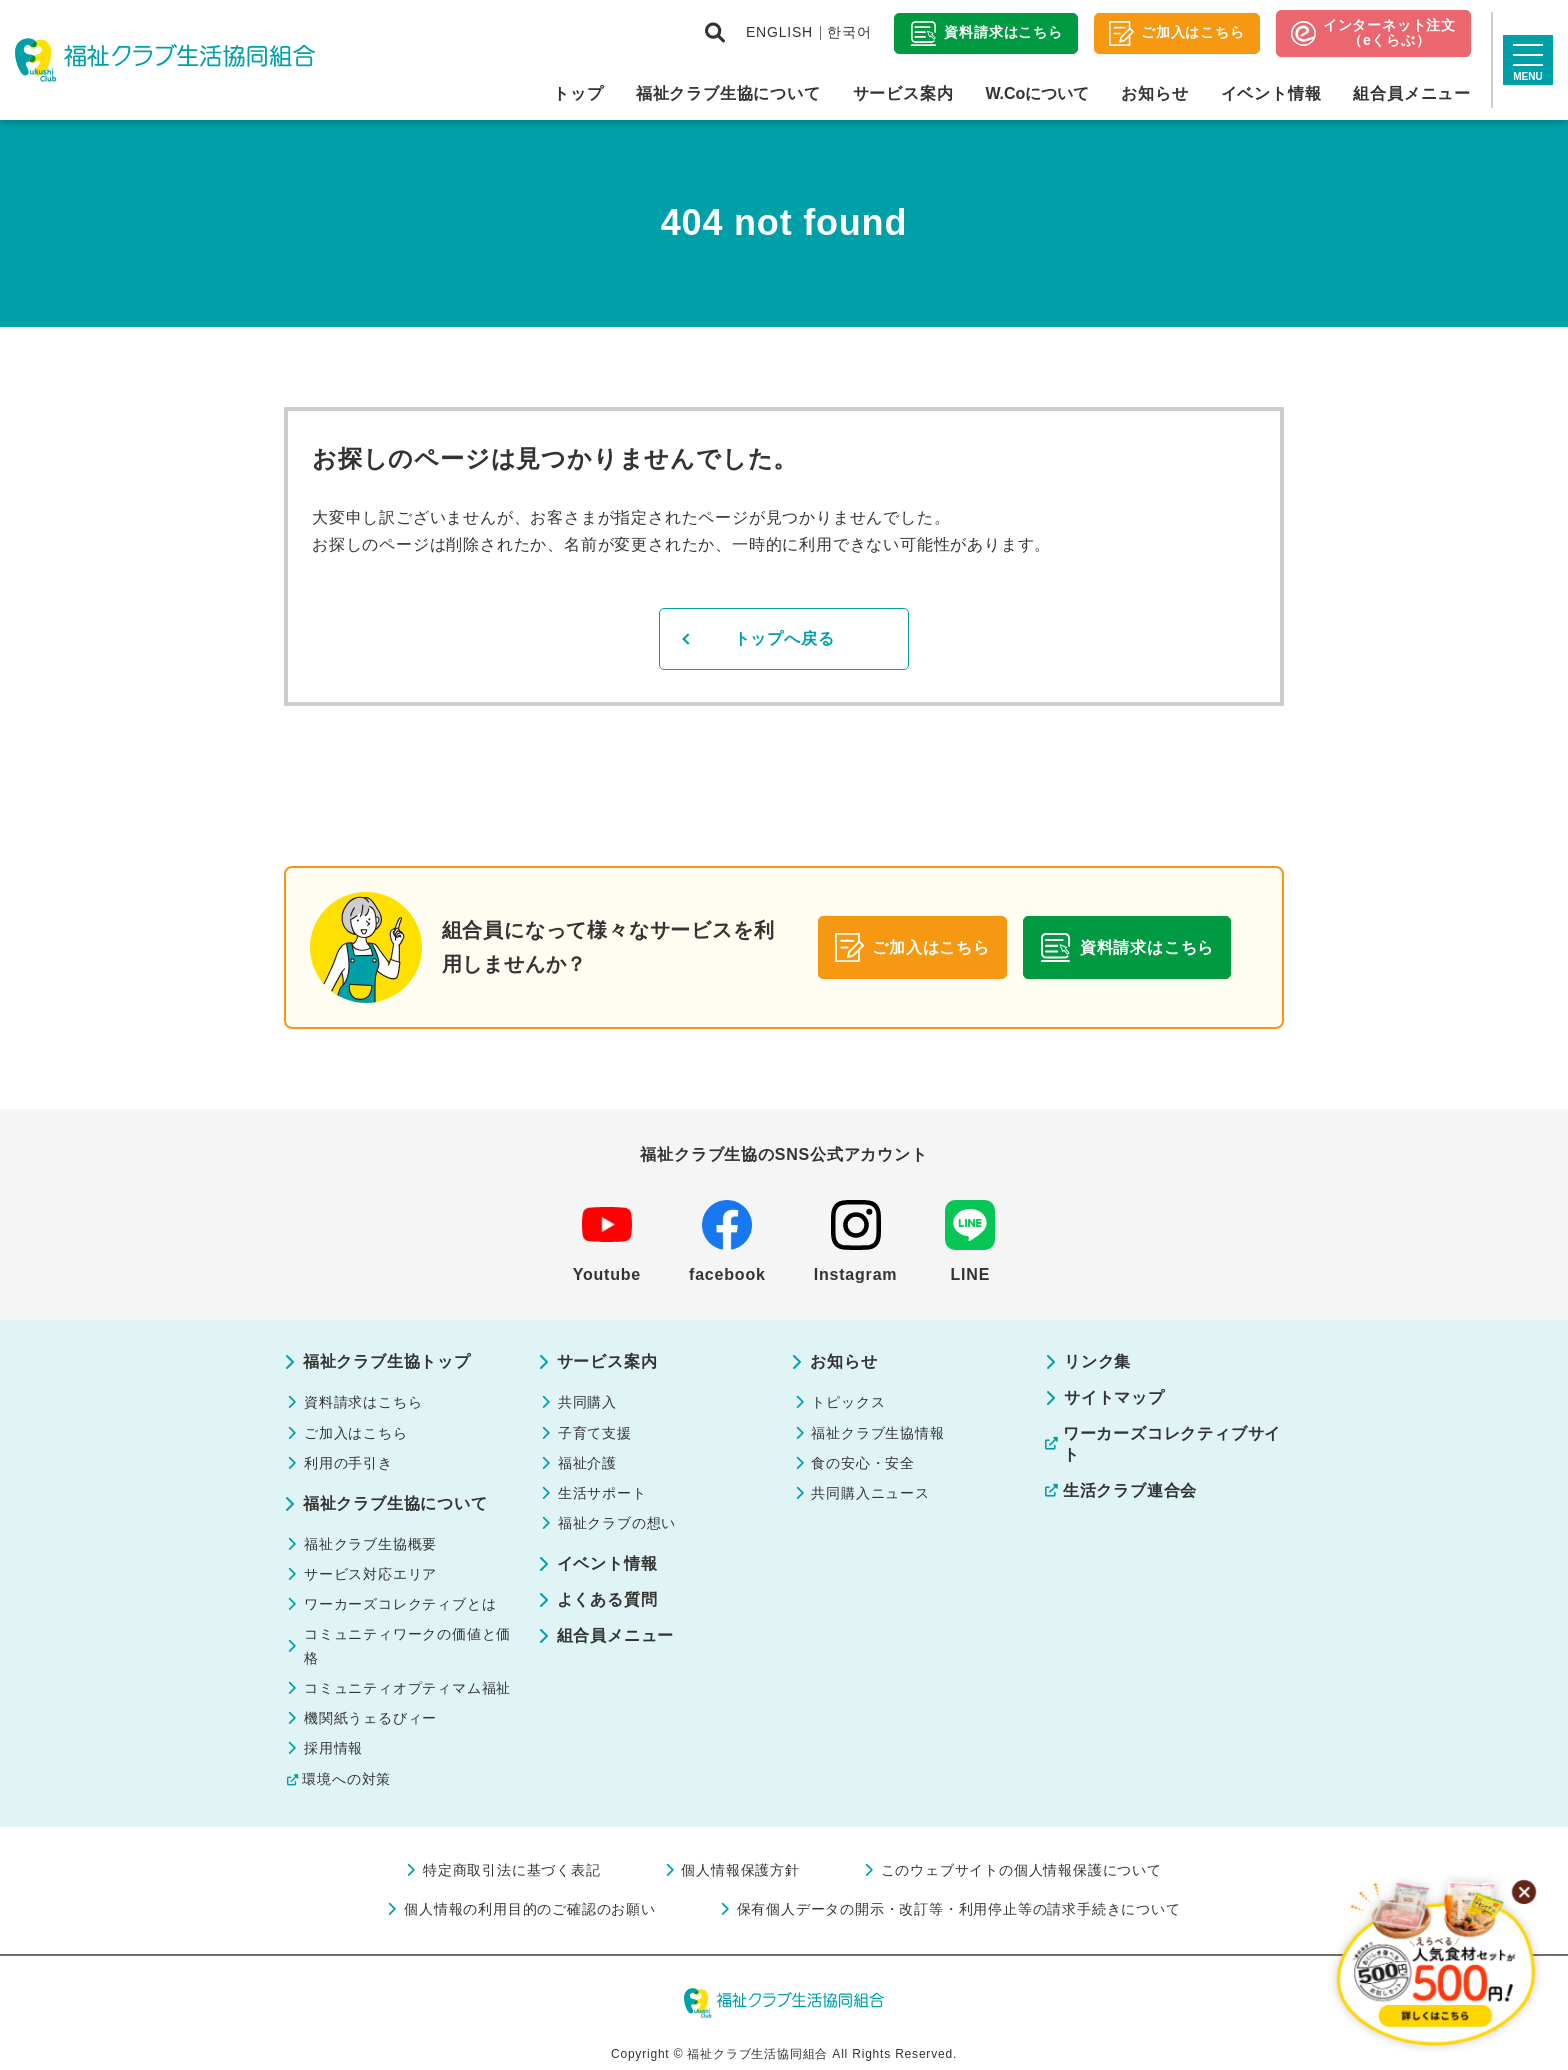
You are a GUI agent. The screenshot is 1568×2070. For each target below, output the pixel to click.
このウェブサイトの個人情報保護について (1021, 1870)
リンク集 (1097, 1361)
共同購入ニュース (870, 1493)
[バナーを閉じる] (1524, 1892)
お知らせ (1154, 93)
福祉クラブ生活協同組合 (165, 60)
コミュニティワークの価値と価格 (407, 1646)
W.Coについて (1037, 93)
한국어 (849, 32)
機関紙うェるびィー (370, 1718)
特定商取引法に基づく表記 (512, 1870)
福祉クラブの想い (617, 1523)
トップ (578, 93)
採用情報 (333, 1748)
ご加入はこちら (356, 1433)
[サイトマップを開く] (1528, 60)
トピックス (848, 1402)
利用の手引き (348, 1463)
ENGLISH (779, 32)
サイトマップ (1114, 1397)
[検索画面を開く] (715, 33)
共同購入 (587, 1402)
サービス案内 (903, 93)
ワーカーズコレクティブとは (400, 1604)
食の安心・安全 (863, 1463)
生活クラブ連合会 (1130, 1490)
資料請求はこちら (363, 1402)
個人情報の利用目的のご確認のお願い (530, 1909)
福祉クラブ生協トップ (387, 1361)
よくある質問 (607, 1599)
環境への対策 (346, 1779)
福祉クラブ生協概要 (370, 1544)
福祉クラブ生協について (728, 93)
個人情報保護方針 (740, 1870)
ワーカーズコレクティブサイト (1172, 1444)
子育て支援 (595, 1433)
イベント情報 (1271, 93)
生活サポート (602, 1493)
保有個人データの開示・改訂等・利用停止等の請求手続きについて (959, 1909)
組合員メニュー (1412, 93)
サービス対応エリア (370, 1574)
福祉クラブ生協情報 (877, 1433)
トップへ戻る (784, 638)
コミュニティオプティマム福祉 (407, 1688)
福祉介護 (587, 1463)
